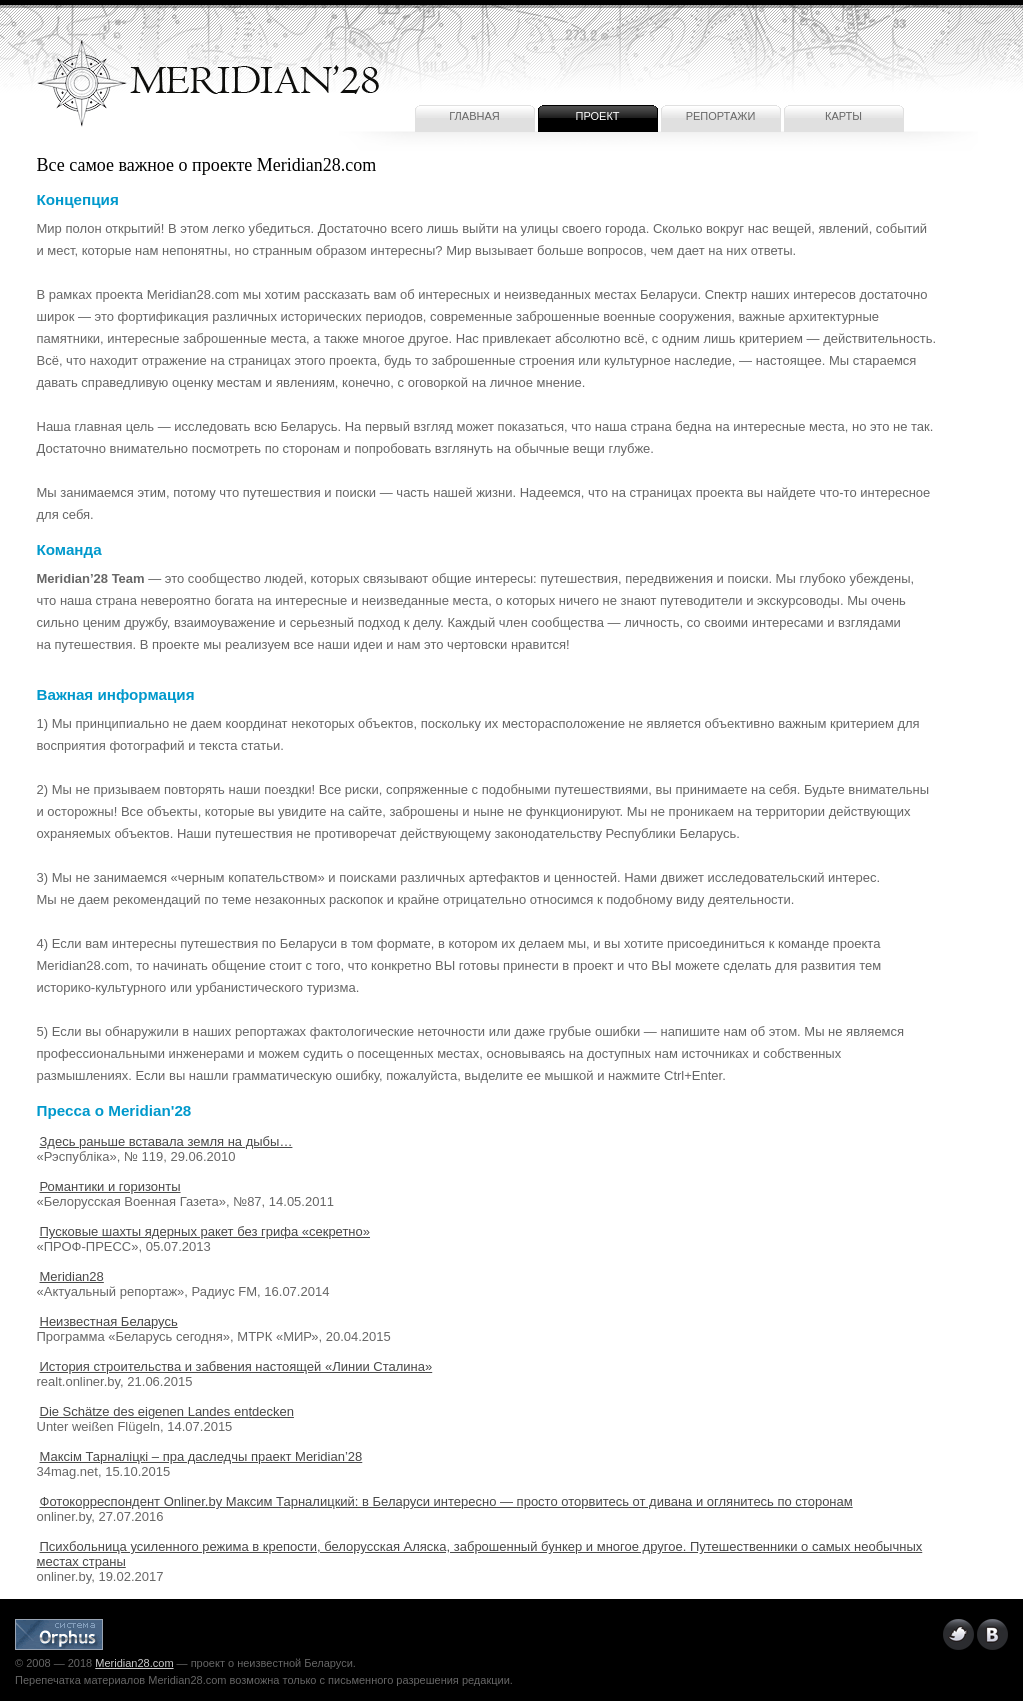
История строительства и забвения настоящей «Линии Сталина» (236, 1366)
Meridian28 (72, 1276)
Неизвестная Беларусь (109, 1321)
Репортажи (721, 116)
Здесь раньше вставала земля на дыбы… (166, 1141)
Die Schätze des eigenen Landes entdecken (167, 1411)
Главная (474, 116)
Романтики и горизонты (110, 1186)
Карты (843, 116)
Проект (597, 116)
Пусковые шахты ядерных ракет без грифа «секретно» (205, 1231)
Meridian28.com (134, 1663)
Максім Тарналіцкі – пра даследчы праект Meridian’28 (201, 1456)
